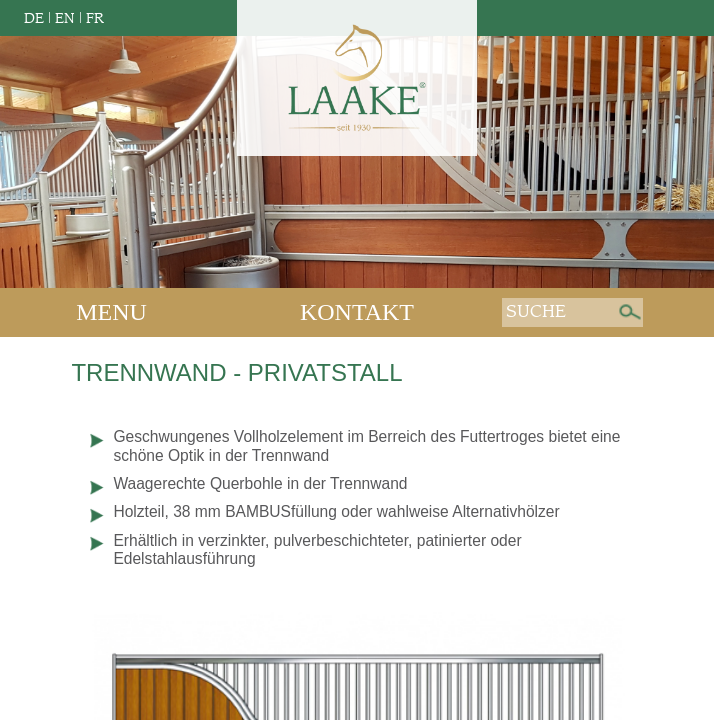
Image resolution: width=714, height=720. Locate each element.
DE (34, 18)
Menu (111, 312)
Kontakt (357, 312)
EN (65, 18)
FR (95, 18)
